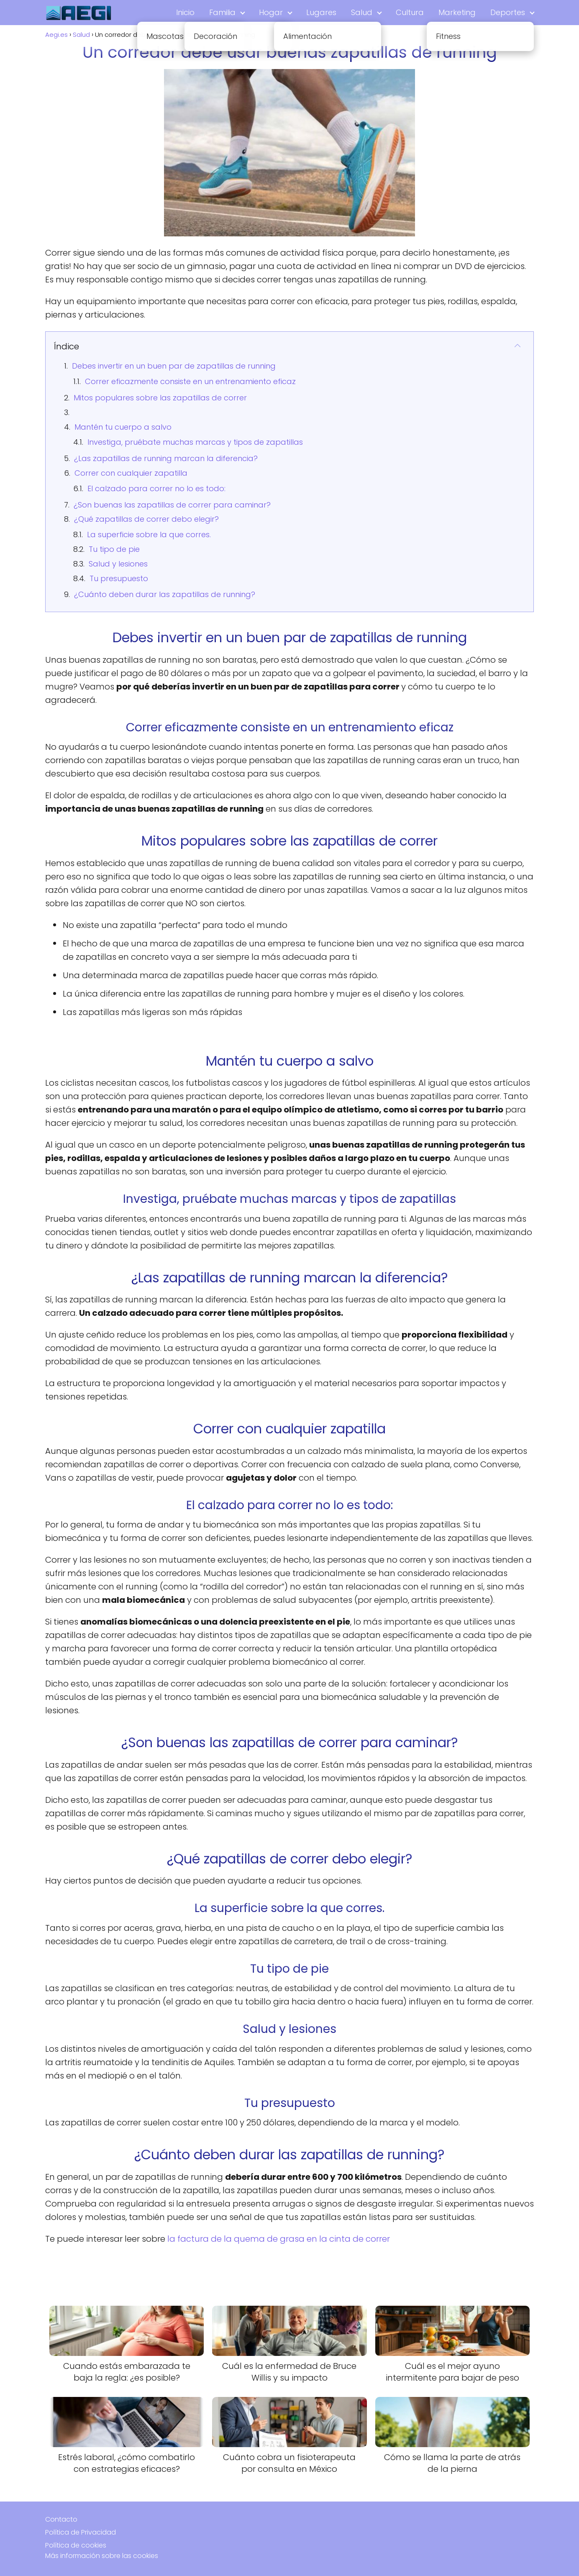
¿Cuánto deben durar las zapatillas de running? (164, 594)
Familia (222, 12)
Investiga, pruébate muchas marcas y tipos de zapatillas (195, 442)
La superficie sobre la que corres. (149, 534)
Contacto (61, 2519)
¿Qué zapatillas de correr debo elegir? (146, 519)
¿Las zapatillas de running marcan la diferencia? (166, 458)
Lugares (321, 12)
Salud (361, 12)
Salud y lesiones (118, 564)
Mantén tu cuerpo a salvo (123, 427)
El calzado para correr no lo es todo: (156, 488)
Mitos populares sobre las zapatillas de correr (160, 397)
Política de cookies (75, 2545)
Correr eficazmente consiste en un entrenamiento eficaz (190, 381)
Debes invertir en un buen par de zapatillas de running (174, 366)
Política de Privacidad (80, 2532)
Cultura (410, 12)
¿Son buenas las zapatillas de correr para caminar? (172, 505)
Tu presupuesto (119, 578)
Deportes (507, 12)
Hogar (271, 12)
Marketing (457, 12)
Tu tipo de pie (114, 549)
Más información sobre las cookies (101, 2556)
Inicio (185, 12)
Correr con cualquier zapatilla (130, 473)
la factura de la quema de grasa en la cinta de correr (278, 2239)
